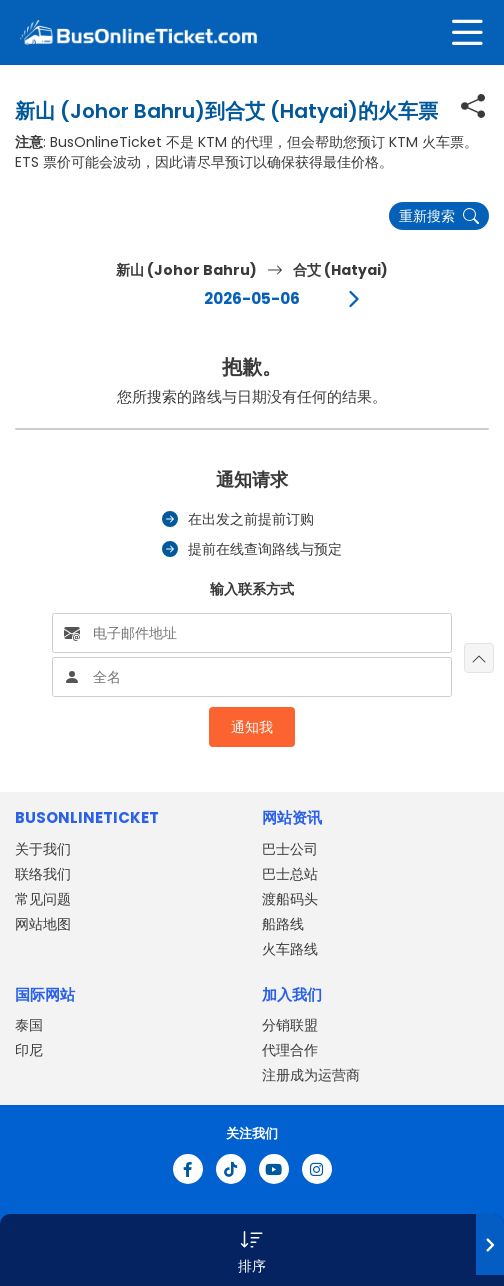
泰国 (29, 1025)
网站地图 (43, 924)
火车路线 (290, 949)
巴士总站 (290, 874)
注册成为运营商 (311, 1075)
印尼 (29, 1050)
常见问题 (43, 899)
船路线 (283, 924)
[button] (252, 1250)
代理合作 (290, 1050)
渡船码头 (290, 899)
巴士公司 (290, 849)
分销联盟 (290, 1025)
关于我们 (43, 849)
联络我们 (43, 874)
